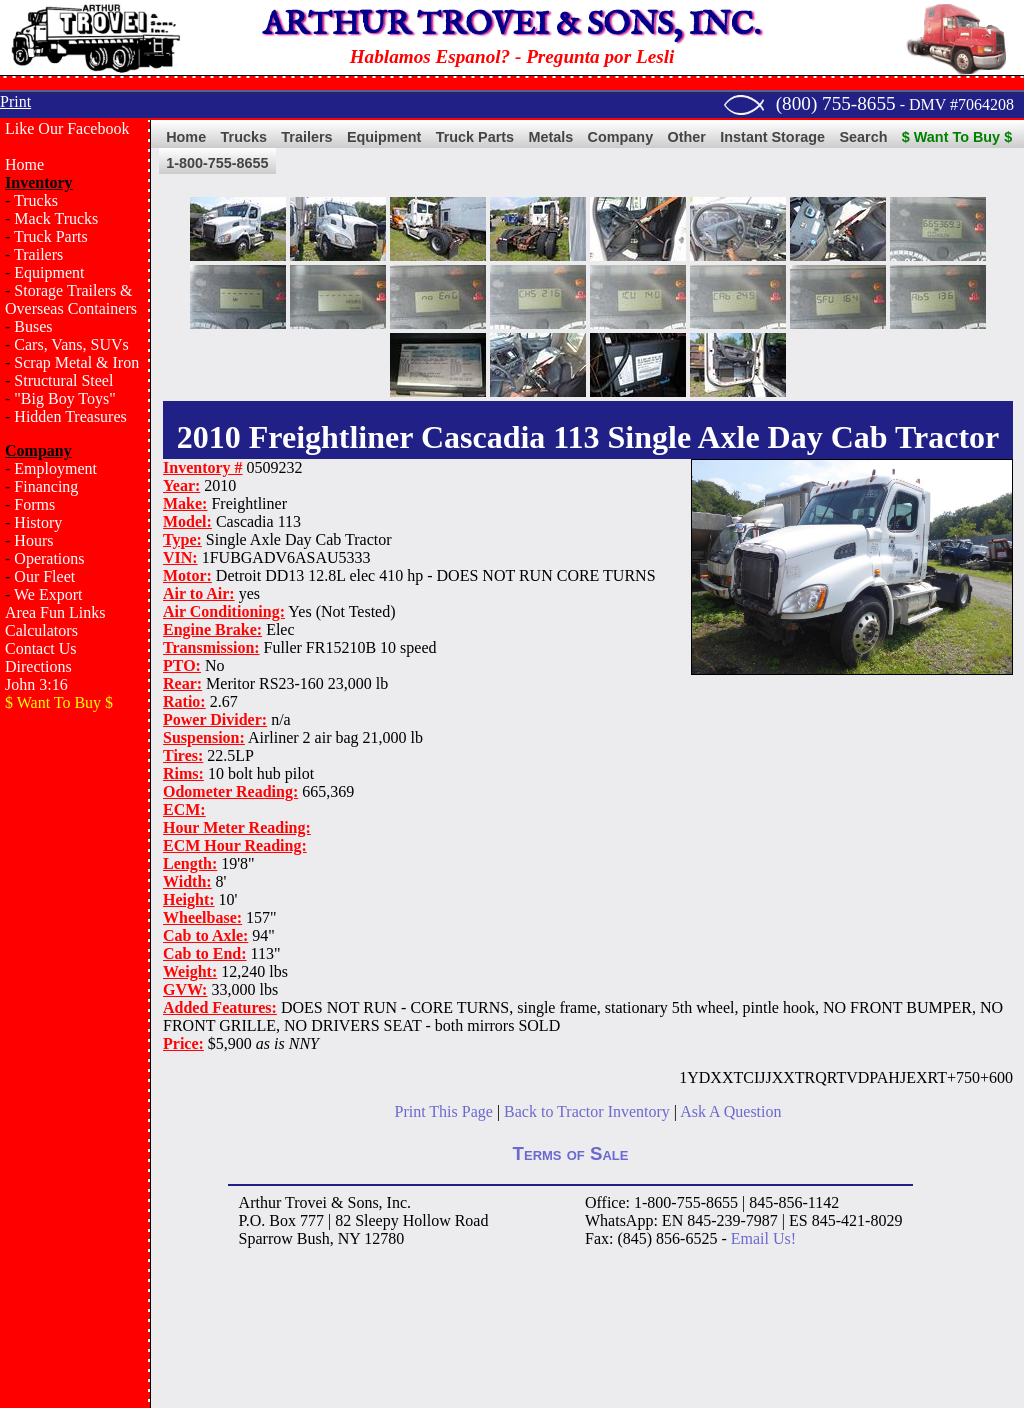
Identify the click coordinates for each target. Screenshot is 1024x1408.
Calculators (41, 630)
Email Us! (763, 1238)
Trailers (38, 254)
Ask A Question (730, 1111)
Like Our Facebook (67, 128)
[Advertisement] (75, 1046)
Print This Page (444, 1111)
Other (687, 137)
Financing (46, 486)
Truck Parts (51, 236)
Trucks (36, 200)
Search (863, 137)
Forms (34, 504)
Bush (313, 1238)
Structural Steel (63, 380)
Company (621, 137)
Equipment (49, 272)
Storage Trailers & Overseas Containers (71, 299)
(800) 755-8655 (836, 103)
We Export (48, 594)
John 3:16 (36, 684)
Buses (33, 326)
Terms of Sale (571, 1153)
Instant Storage (772, 137)
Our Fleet (44, 576)
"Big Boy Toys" (64, 398)
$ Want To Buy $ (957, 137)
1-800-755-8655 (217, 163)
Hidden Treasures (70, 416)
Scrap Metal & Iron (76, 362)
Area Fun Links (55, 612)
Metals (550, 137)
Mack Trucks (56, 218)
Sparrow (266, 1238)
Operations (49, 558)
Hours (33, 540)
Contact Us (41, 648)
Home (24, 164)
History (38, 522)
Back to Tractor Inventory (587, 1111)
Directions (38, 666)
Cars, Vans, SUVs (71, 344)
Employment (55, 468)
